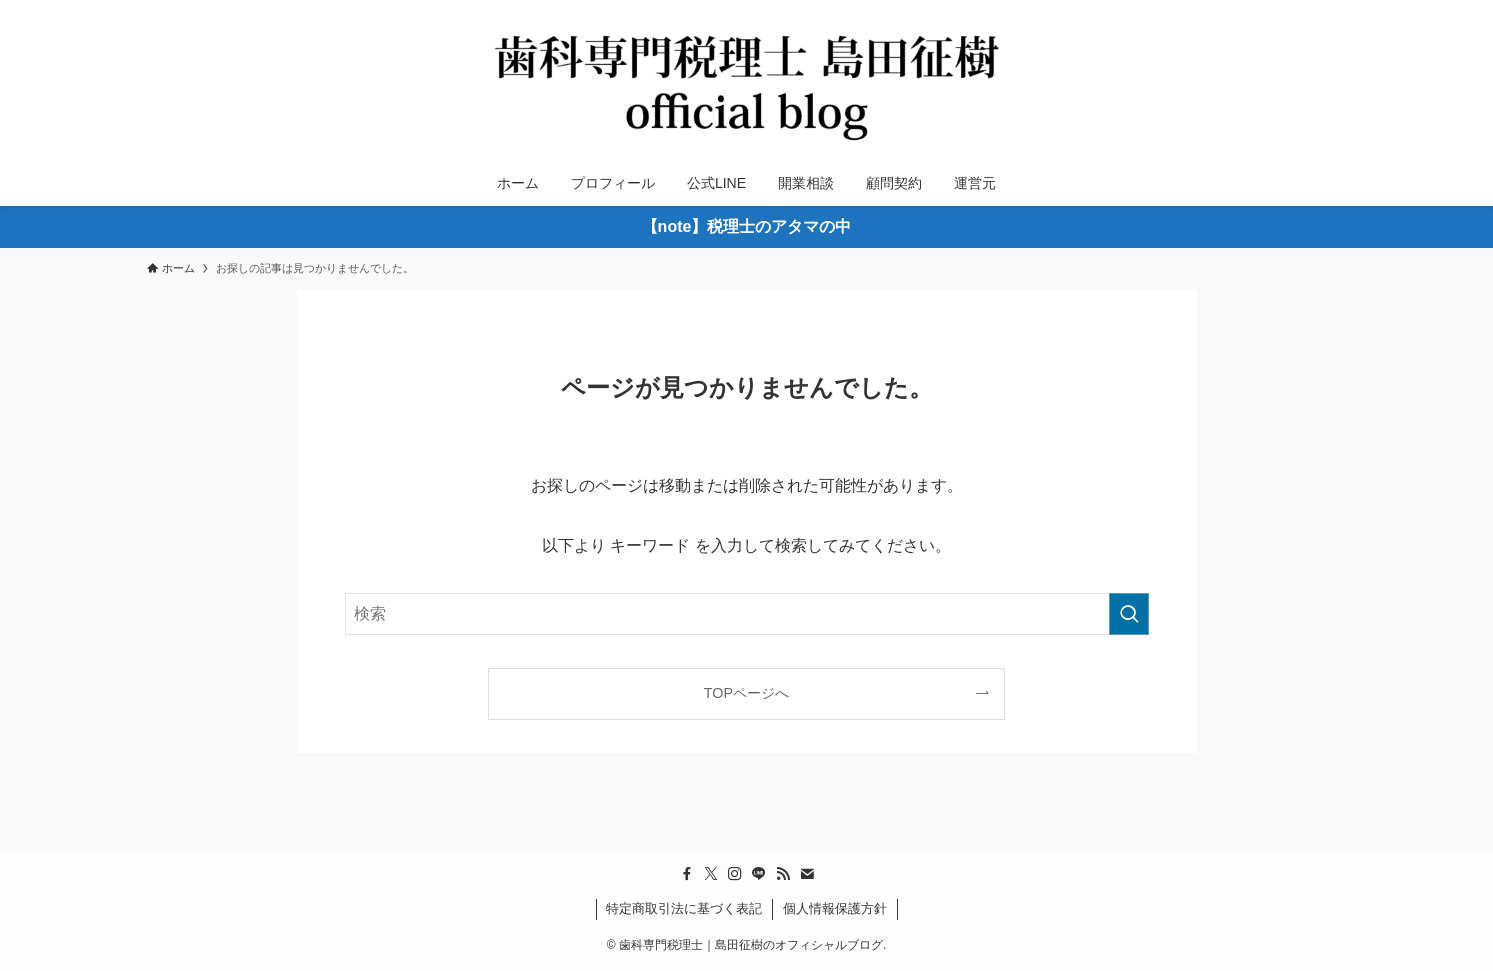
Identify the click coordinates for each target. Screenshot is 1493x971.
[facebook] (687, 874)
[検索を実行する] (1129, 614)
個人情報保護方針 (835, 908)
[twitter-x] (711, 874)
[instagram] (735, 874)
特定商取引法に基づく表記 (684, 908)
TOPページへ (746, 693)
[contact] (807, 874)
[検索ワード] (747, 614)
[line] (759, 874)
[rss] (783, 874)
